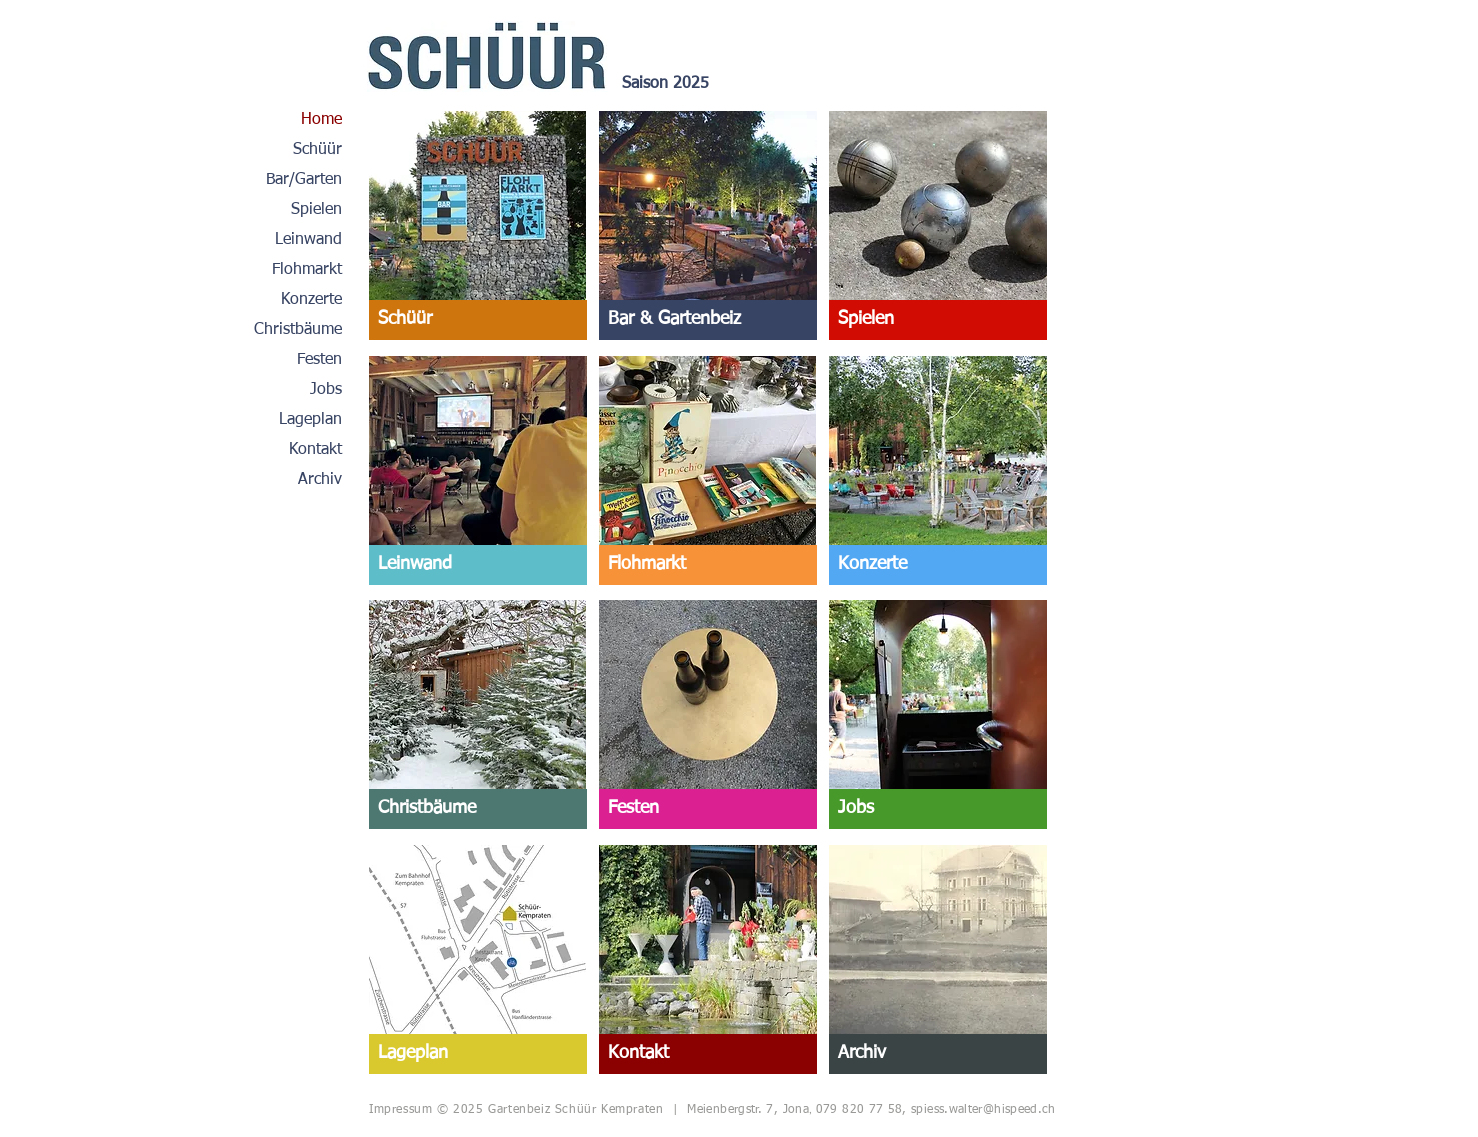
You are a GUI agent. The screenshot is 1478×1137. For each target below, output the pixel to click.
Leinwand (308, 240)
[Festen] (708, 809)
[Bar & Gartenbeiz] (708, 320)
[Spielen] (938, 320)
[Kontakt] (708, 1054)
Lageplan (310, 420)
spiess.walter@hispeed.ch (983, 1110)
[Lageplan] (478, 1054)
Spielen (316, 210)
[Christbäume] (478, 809)
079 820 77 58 (859, 1110)
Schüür (317, 150)
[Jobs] (938, 809)
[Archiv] (938, 1054)
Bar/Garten (304, 180)
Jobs (326, 390)
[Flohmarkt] (708, 565)
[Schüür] (478, 320)
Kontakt (315, 450)
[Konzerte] (938, 565)
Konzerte (311, 300)
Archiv (320, 480)
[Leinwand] (478, 565)
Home (321, 120)
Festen (319, 360)
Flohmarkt (307, 270)
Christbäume (298, 330)
